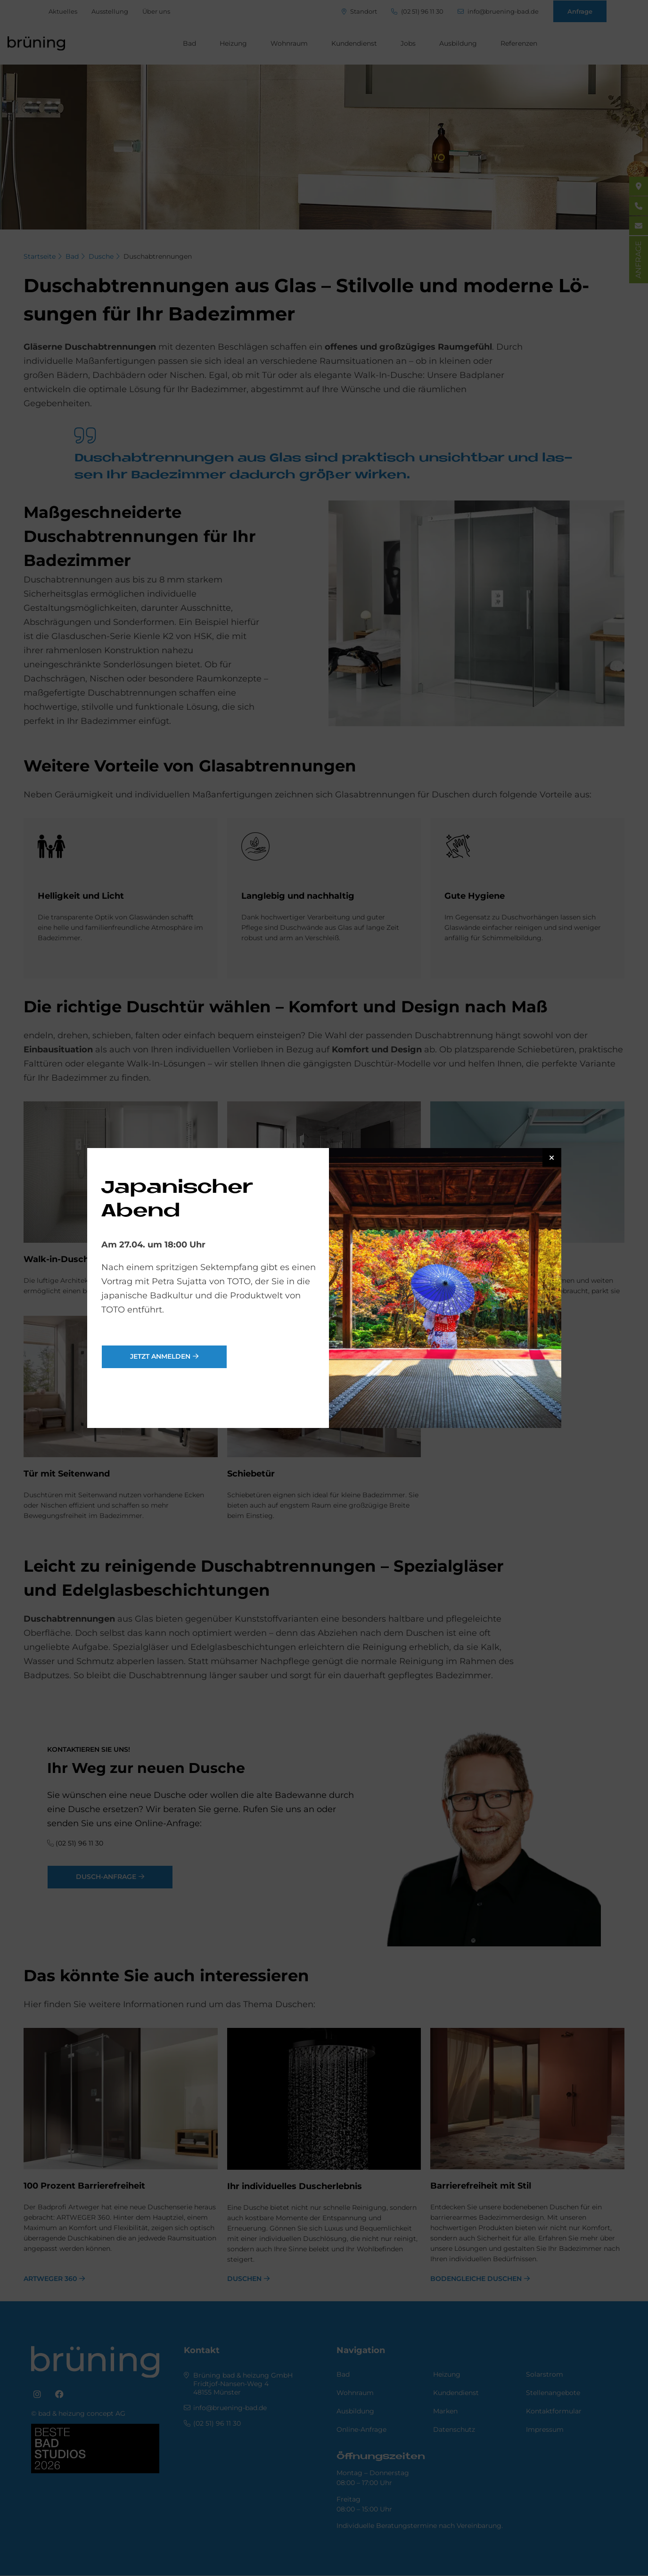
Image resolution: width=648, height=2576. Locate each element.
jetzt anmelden (160, 1356)
